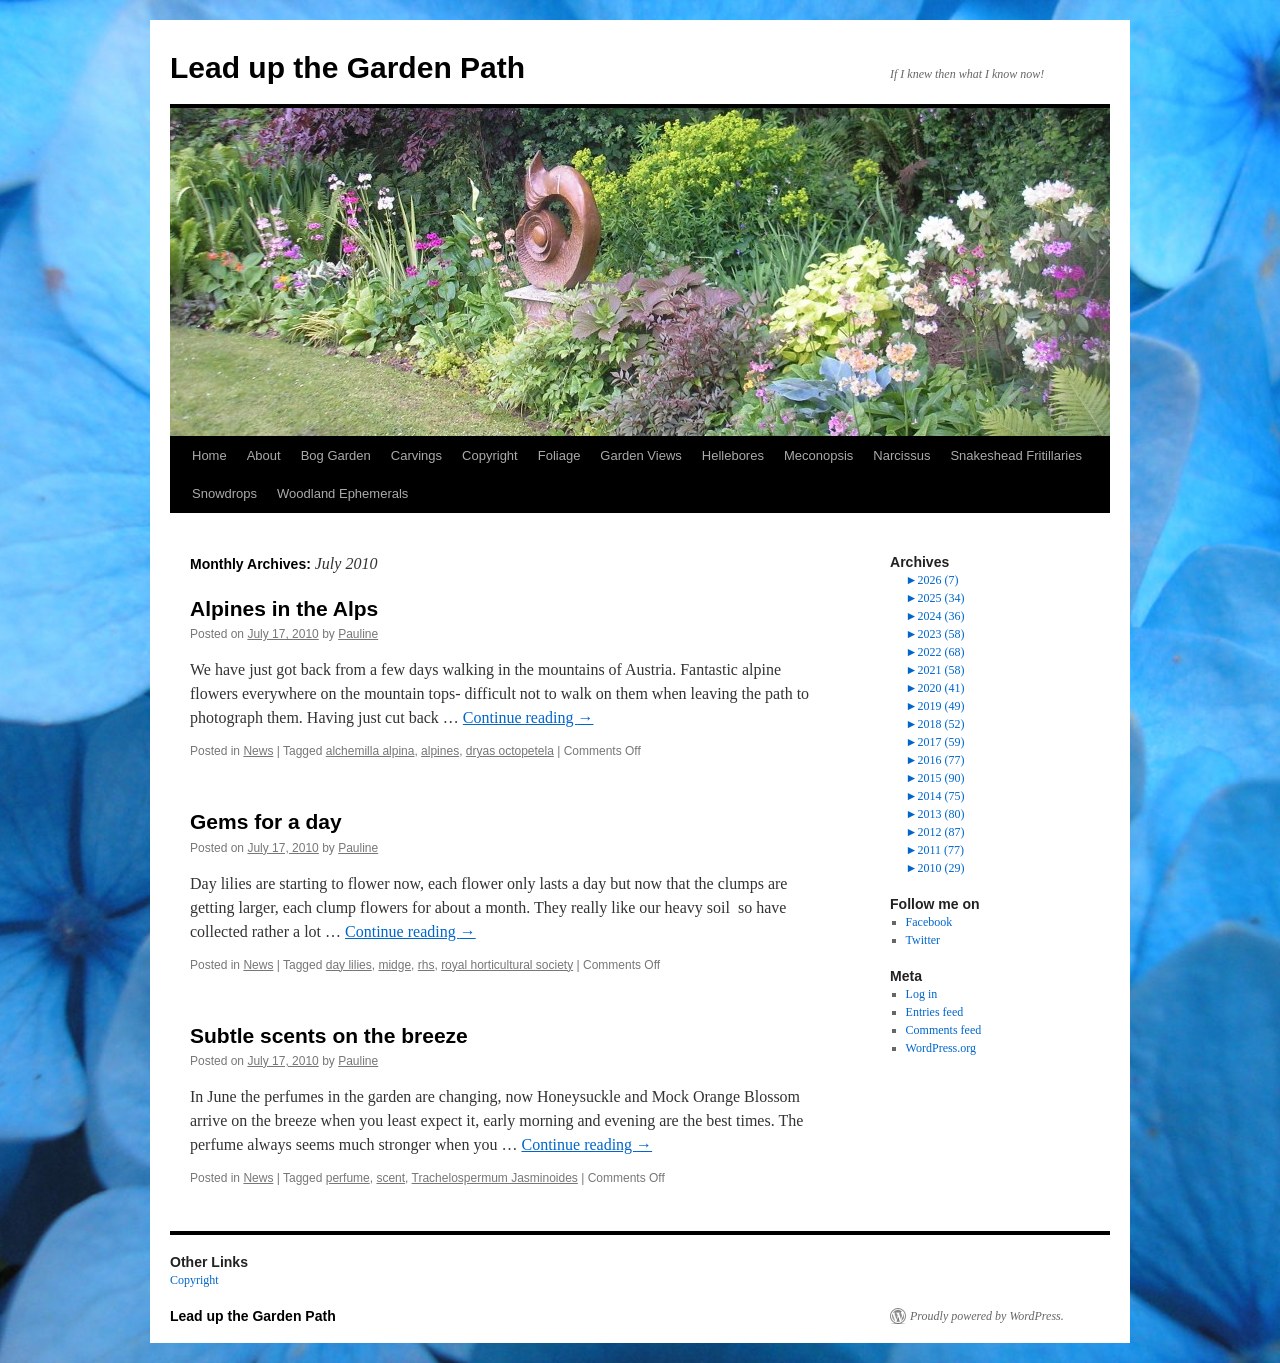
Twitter (923, 940)
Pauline (358, 634)
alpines (440, 751)
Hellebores (733, 455)
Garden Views (640, 455)
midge (394, 965)
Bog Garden (336, 455)
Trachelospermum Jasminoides (495, 1178)
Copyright (490, 455)
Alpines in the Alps (284, 608)
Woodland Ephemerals (342, 493)
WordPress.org (941, 1048)
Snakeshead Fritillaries (1016, 455)
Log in (922, 994)
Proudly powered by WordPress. (987, 1316)
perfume (348, 1178)
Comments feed (944, 1030)
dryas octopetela (510, 751)
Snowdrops (224, 493)
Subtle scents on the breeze (329, 1035)
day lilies (349, 965)
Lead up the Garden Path (347, 67)
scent (390, 1178)
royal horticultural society (507, 965)
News (258, 751)
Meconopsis (818, 455)
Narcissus (901, 455)
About (264, 455)
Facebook (929, 922)
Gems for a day (266, 821)
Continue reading (528, 717)
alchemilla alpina (370, 751)
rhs (426, 965)
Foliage (559, 455)
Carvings (416, 455)
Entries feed (935, 1012)
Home (209, 455)
